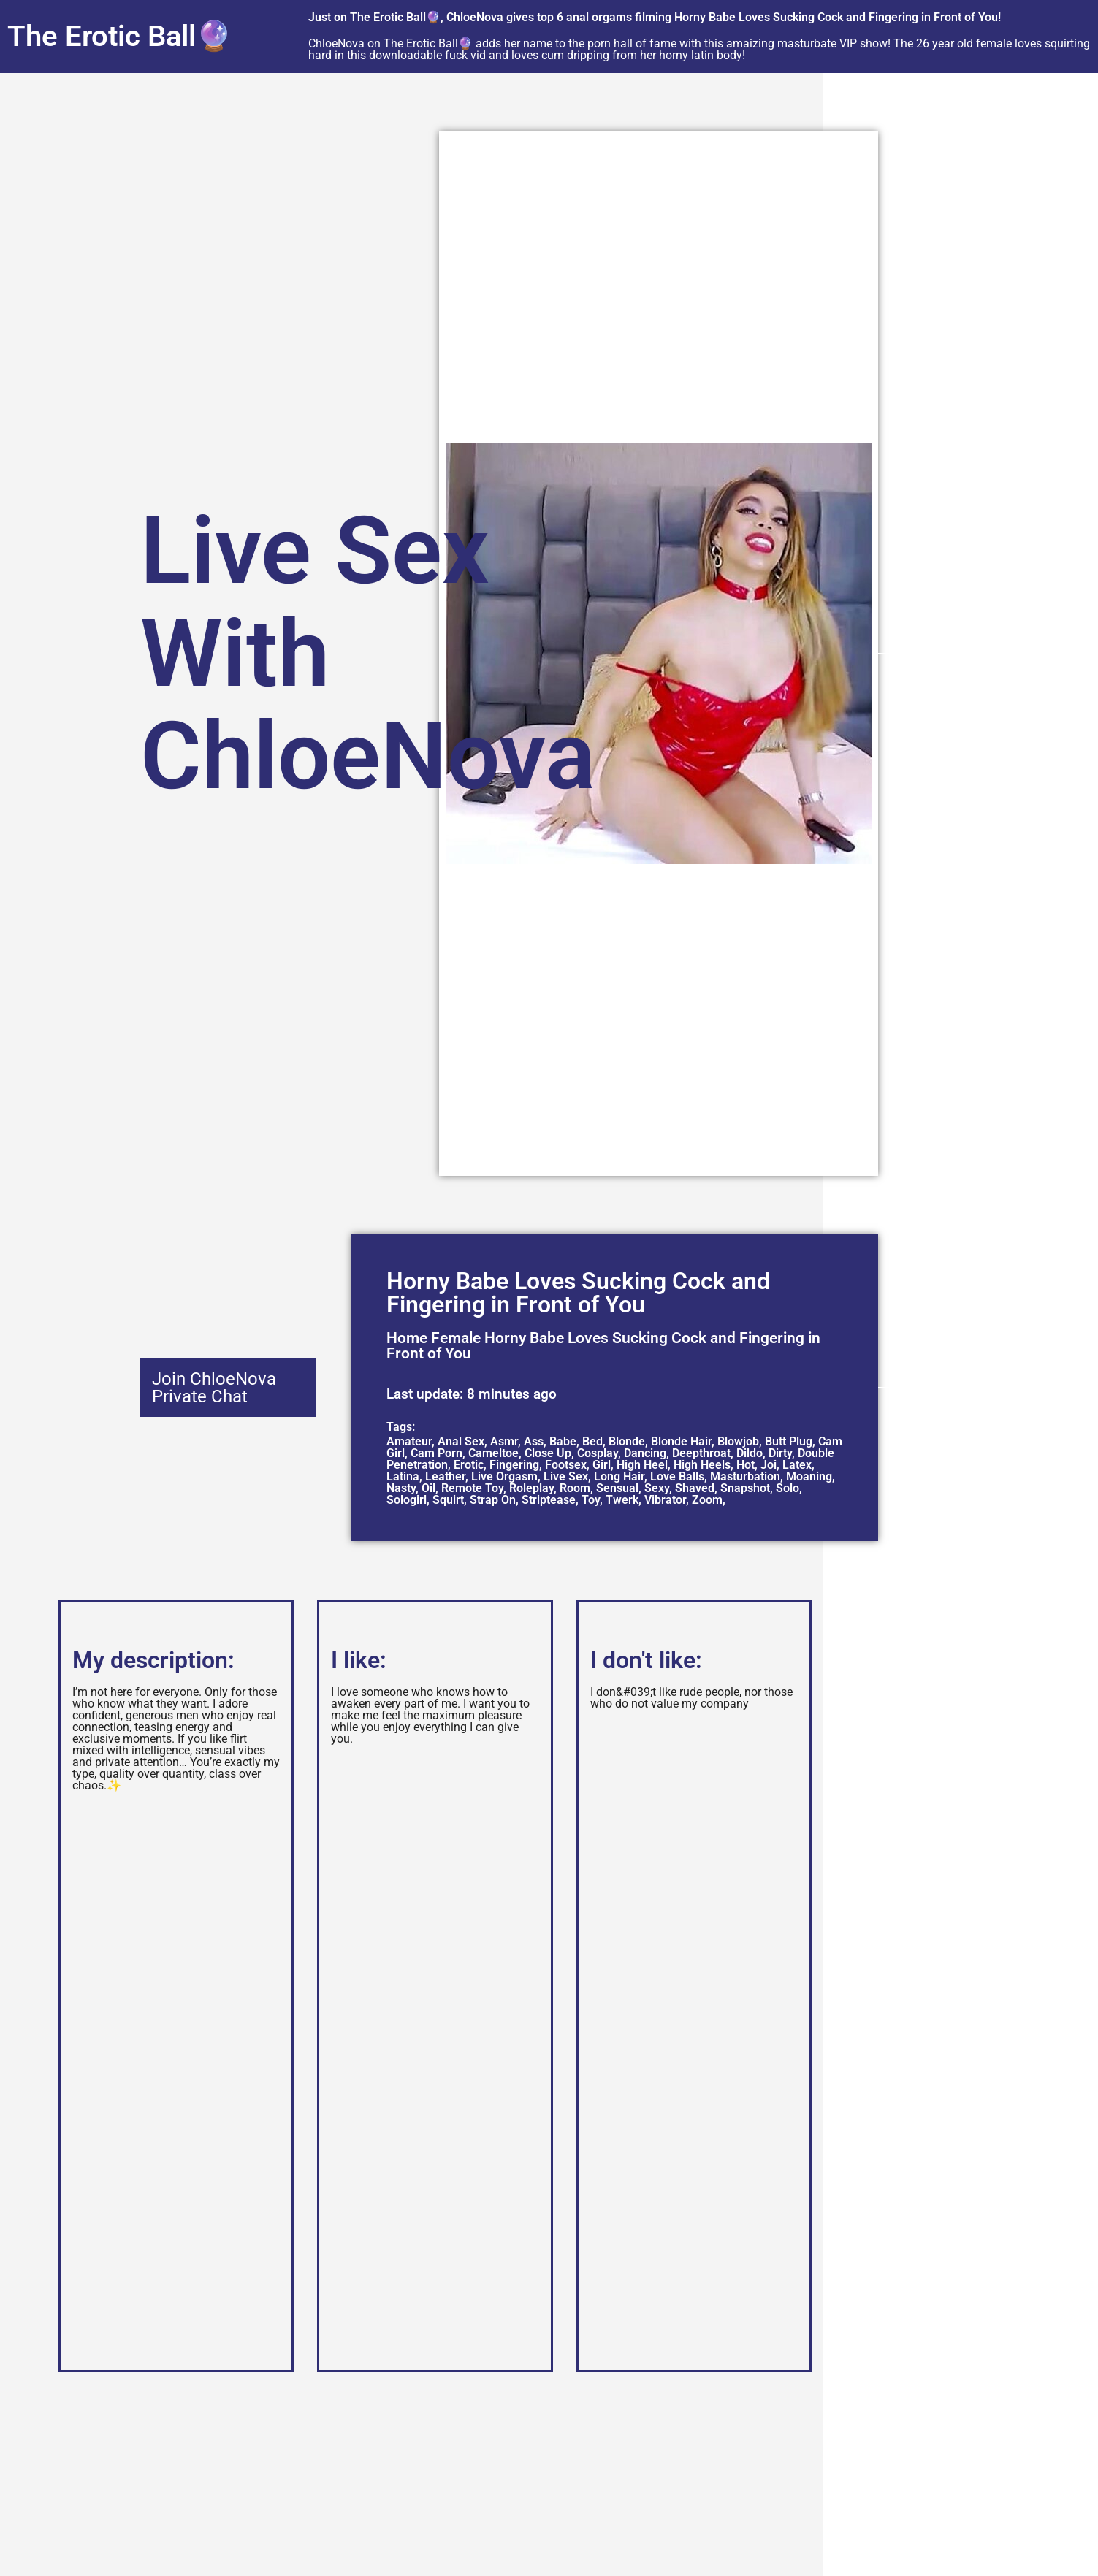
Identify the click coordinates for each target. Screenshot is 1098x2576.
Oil (428, 1488)
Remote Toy (472, 1488)
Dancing (645, 1453)
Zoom (707, 1500)
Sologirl (406, 1500)
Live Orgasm (504, 1476)
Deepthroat (701, 1453)
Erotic (469, 1465)
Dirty (780, 1453)
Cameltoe (493, 1453)
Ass (534, 1441)
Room (575, 1488)
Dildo (749, 1453)
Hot (745, 1465)
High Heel (642, 1465)
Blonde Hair (681, 1441)
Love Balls (677, 1476)
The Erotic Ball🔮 (119, 36)
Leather (445, 1476)
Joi (768, 1465)
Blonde (627, 1441)
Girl (601, 1465)
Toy (591, 1500)
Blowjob (738, 1441)
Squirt (448, 1500)
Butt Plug (788, 1441)
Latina (402, 1476)
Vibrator (665, 1500)
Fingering (514, 1465)
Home (406, 1338)
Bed (592, 1441)
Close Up (548, 1453)
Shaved (694, 1488)
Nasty (401, 1488)
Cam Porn (436, 1453)
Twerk (622, 1500)
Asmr (504, 1441)
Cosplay (597, 1453)
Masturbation (745, 1476)
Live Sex (566, 1476)
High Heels (702, 1465)
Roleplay (531, 1488)
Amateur (409, 1441)
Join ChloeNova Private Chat (214, 1388)
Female (456, 1338)
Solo (787, 1488)
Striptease (549, 1500)
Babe (562, 1441)
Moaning (809, 1476)
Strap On (493, 1500)
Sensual (617, 1488)
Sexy (656, 1488)
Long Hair (619, 1476)
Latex (797, 1465)
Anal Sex (461, 1441)
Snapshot (745, 1488)
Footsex (566, 1465)
